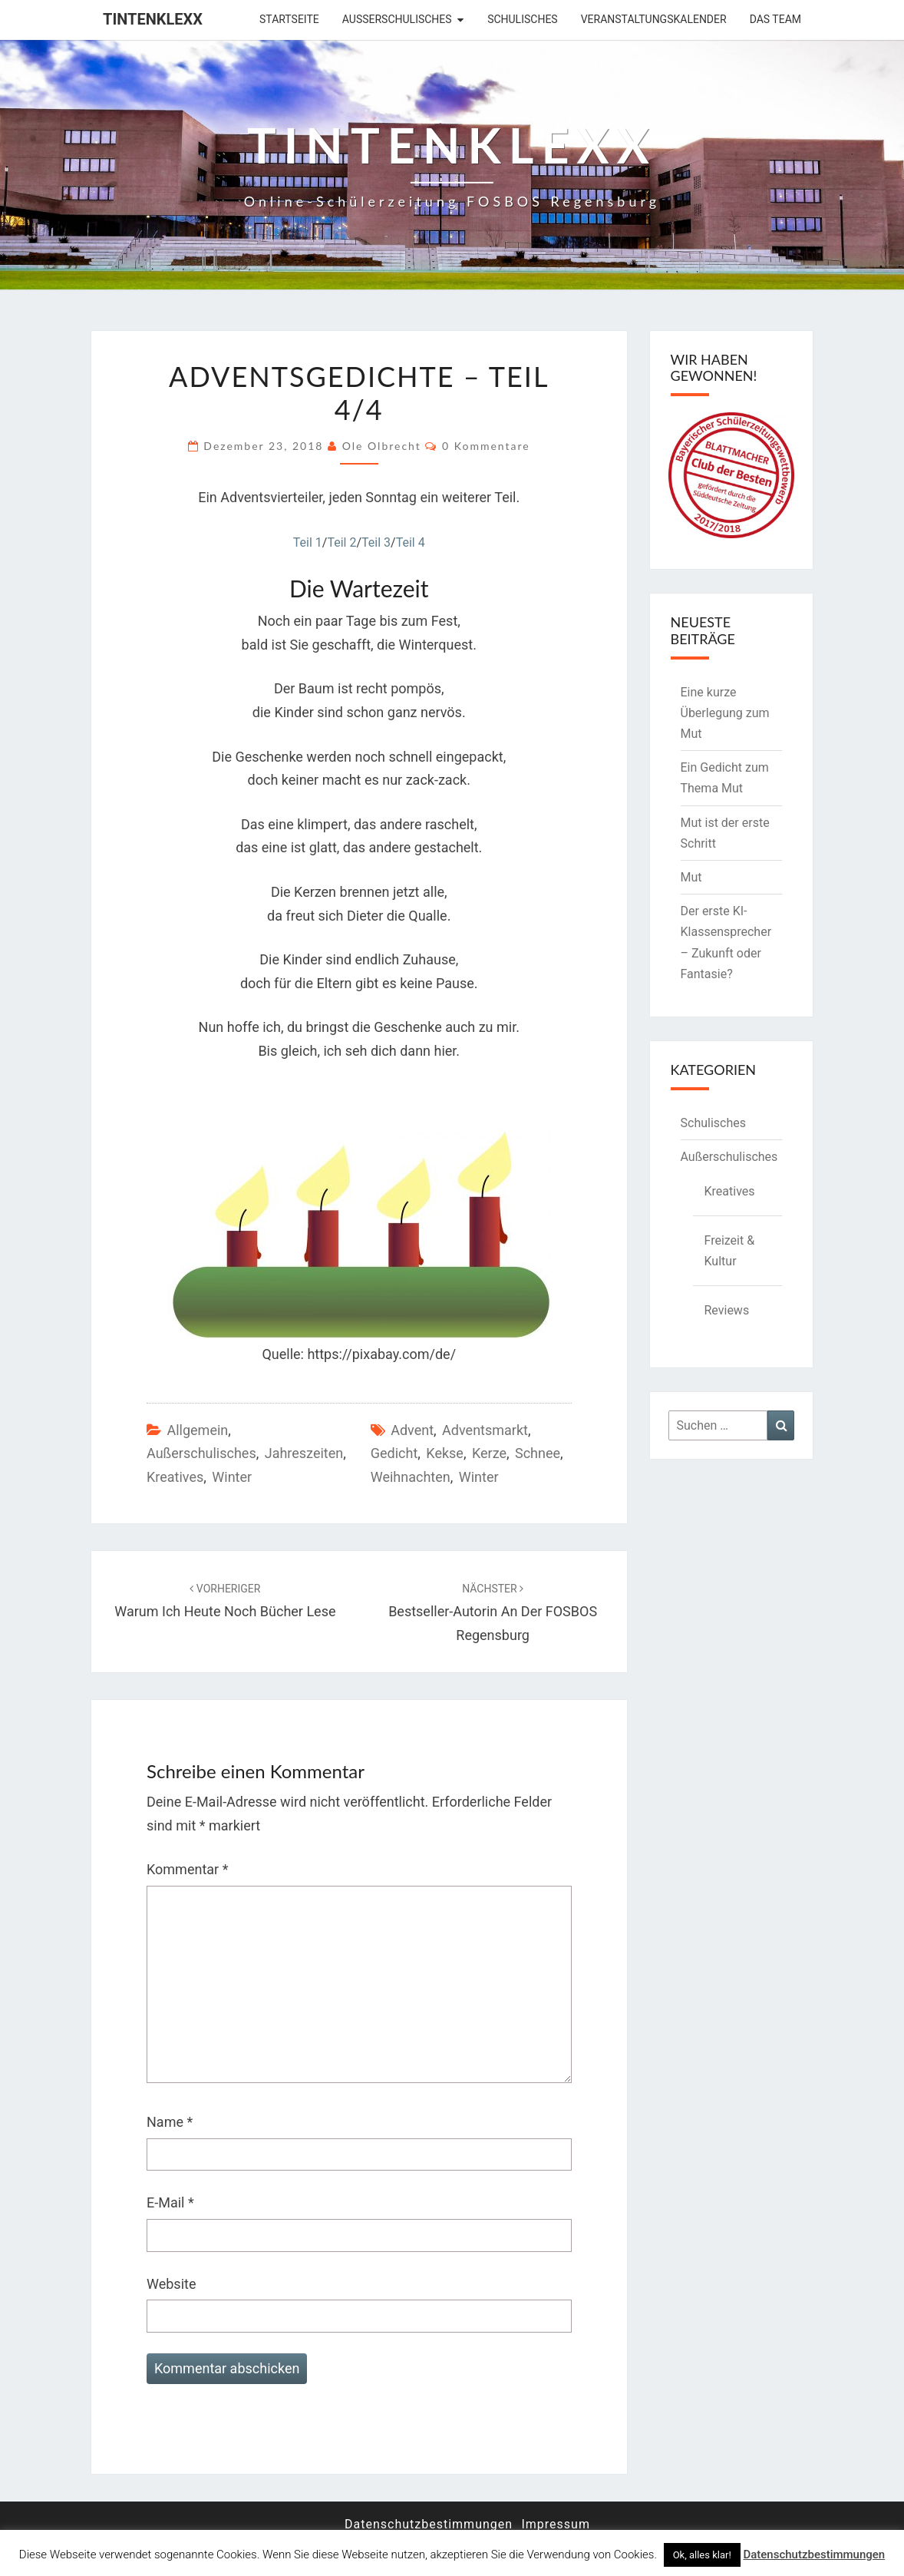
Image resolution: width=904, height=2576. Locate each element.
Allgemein (197, 1430)
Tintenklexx (153, 19)
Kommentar (187, 1869)
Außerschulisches (397, 19)
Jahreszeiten (304, 1453)
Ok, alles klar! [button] (702, 2555)
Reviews (727, 1310)
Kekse (445, 1453)
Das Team (775, 19)
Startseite (289, 19)
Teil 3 (376, 542)
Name (170, 2122)
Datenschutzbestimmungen (429, 2524)
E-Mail (170, 2202)
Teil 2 (341, 542)
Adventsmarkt (485, 1430)
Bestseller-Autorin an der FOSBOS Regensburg (492, 1612)
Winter (232, 1477)
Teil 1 (307, 542)
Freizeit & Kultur (729, 1250)
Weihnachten (410, 1477)
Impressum (555, 2524)
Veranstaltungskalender (654, 19)
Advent (412, 1430)
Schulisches (522, 19)
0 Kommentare (486, 445)
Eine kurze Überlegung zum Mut (725, 713)
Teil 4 (410, 542)
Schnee (537, 1453)
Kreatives (175, 1477)
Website (171, 2284)
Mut (691, 877)
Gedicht (394, 1453)
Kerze (489, 1453)
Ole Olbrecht (381, 445)
